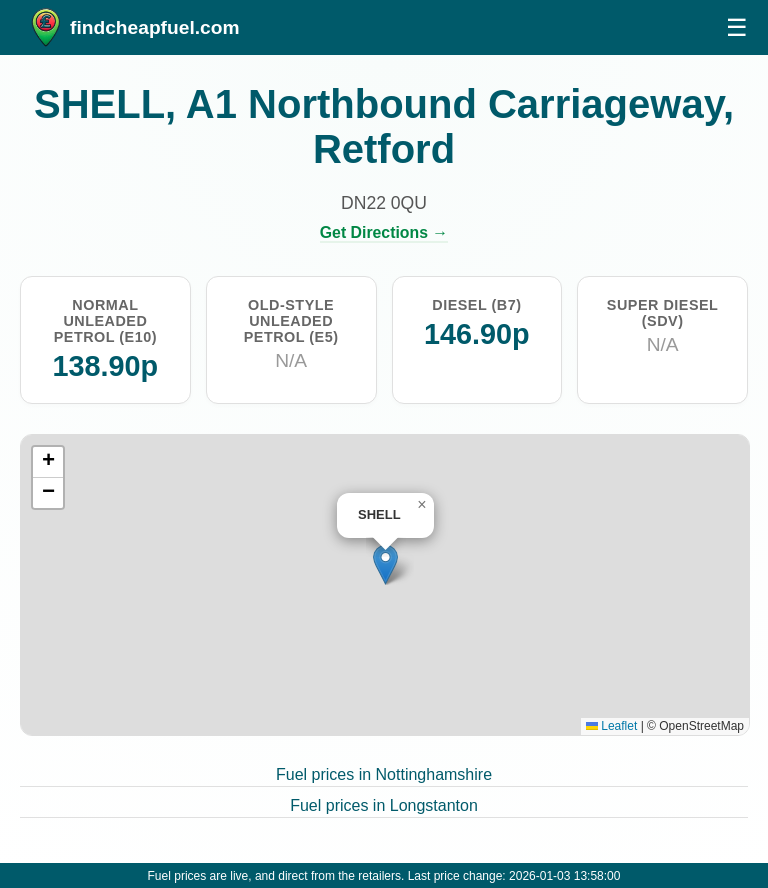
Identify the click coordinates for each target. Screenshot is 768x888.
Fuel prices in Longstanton (384, 805)
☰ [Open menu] (737, 27)
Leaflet (611, 726)
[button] (385, 564)
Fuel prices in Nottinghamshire (384, 774)
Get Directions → (384, 232)
